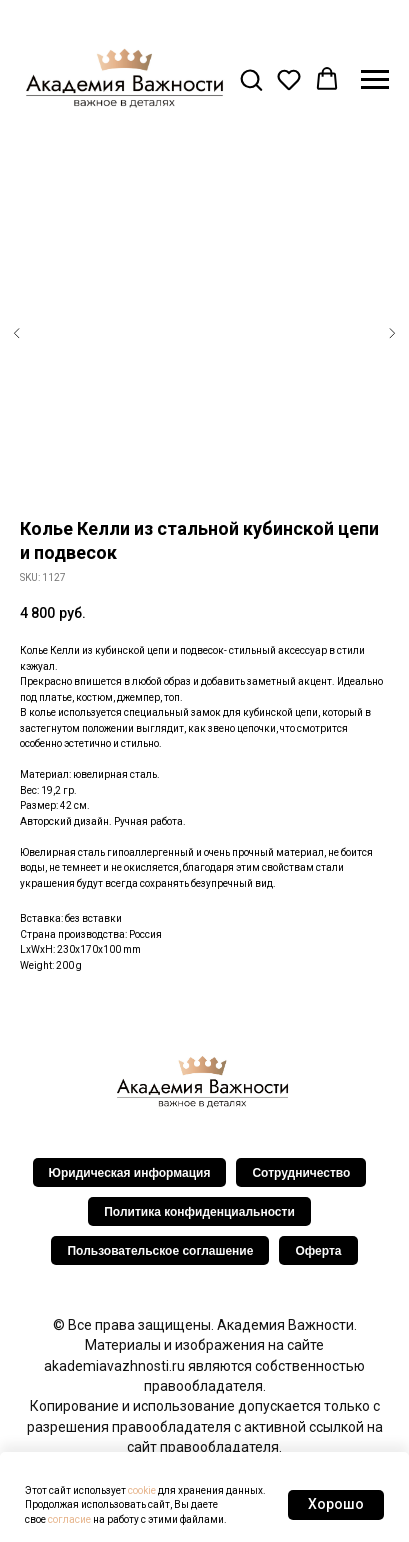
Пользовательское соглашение (160, 1251)
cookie (142, 1490)
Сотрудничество (301, 1173)
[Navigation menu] (375, 80)
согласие (69, 1519)
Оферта (318, 1251)
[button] (251, 79)
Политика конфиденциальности (199, 1212)
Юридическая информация (130, 1173)
